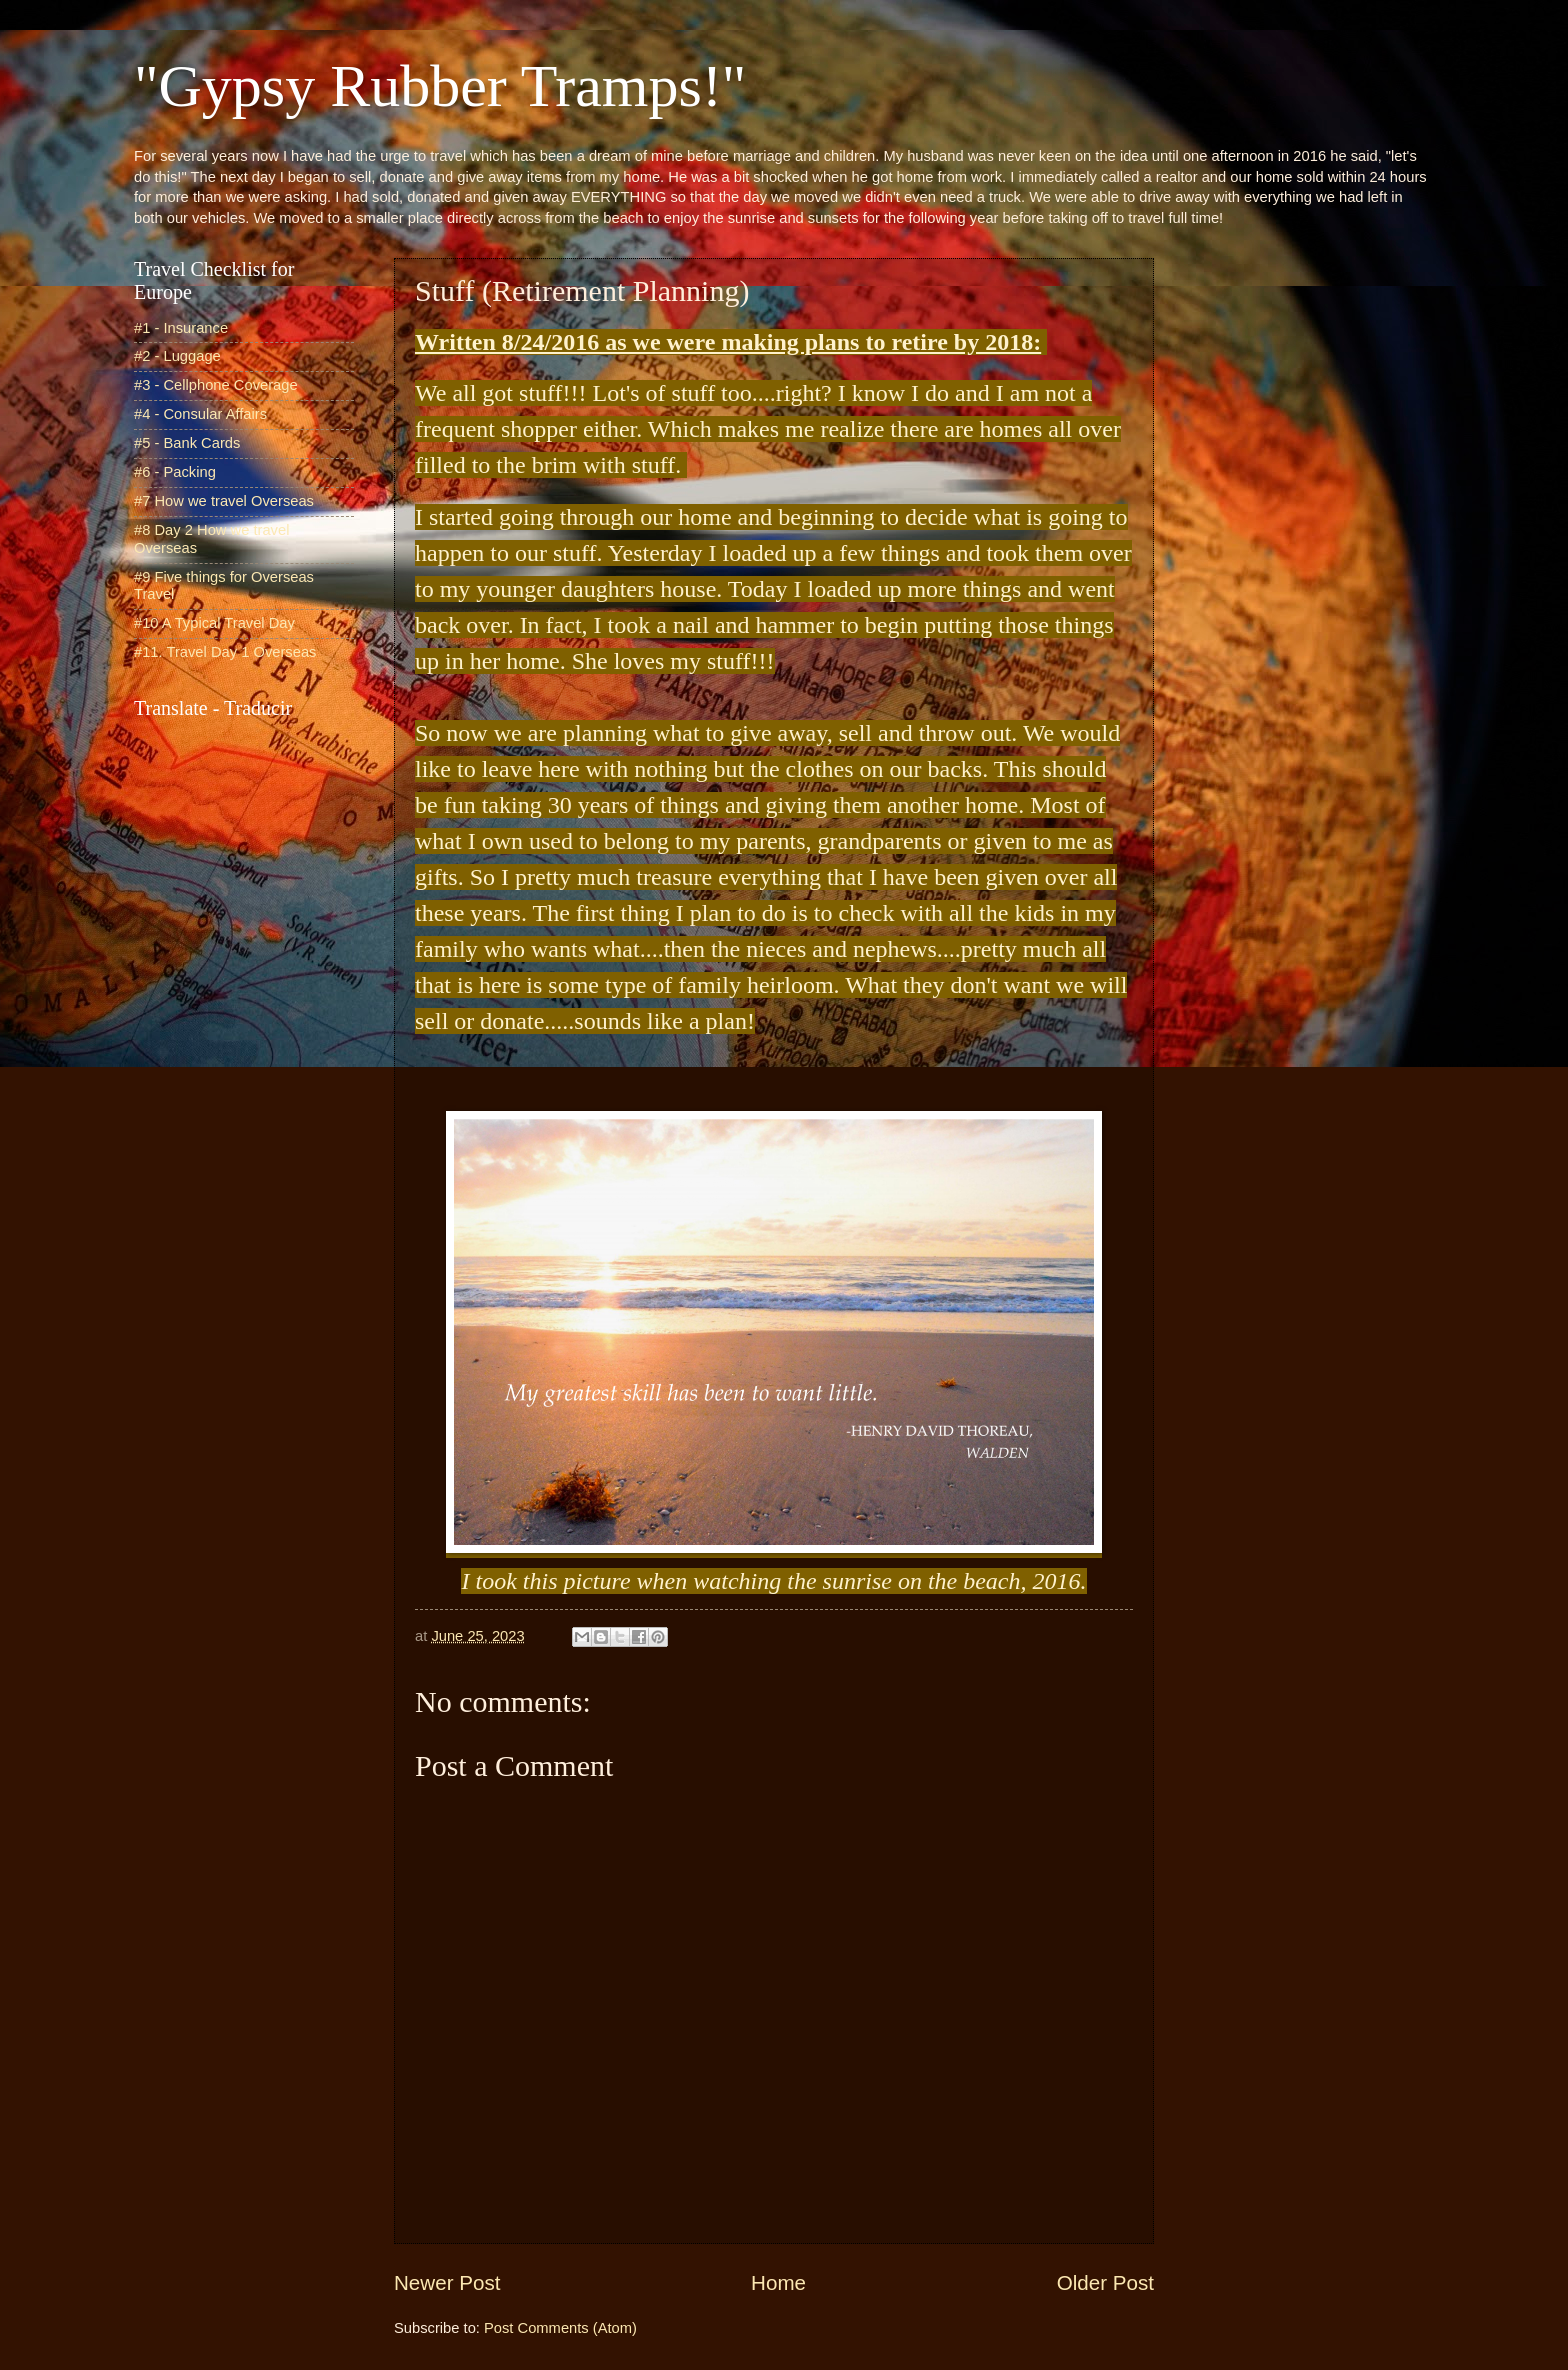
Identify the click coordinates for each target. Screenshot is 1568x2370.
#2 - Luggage (177, 356)
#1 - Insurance (181, 328)
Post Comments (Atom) (560, 2328)
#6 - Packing (175, 472)
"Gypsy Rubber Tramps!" (440, 86)
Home (778, 2282)
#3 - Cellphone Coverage (216, 385)
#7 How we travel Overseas (224, 501)
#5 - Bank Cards (187, 443)
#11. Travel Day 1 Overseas (225, 652)
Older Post (1105, 2282)
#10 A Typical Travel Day (214, 623)
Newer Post (447, 2282)
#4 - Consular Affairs (200, 414)
